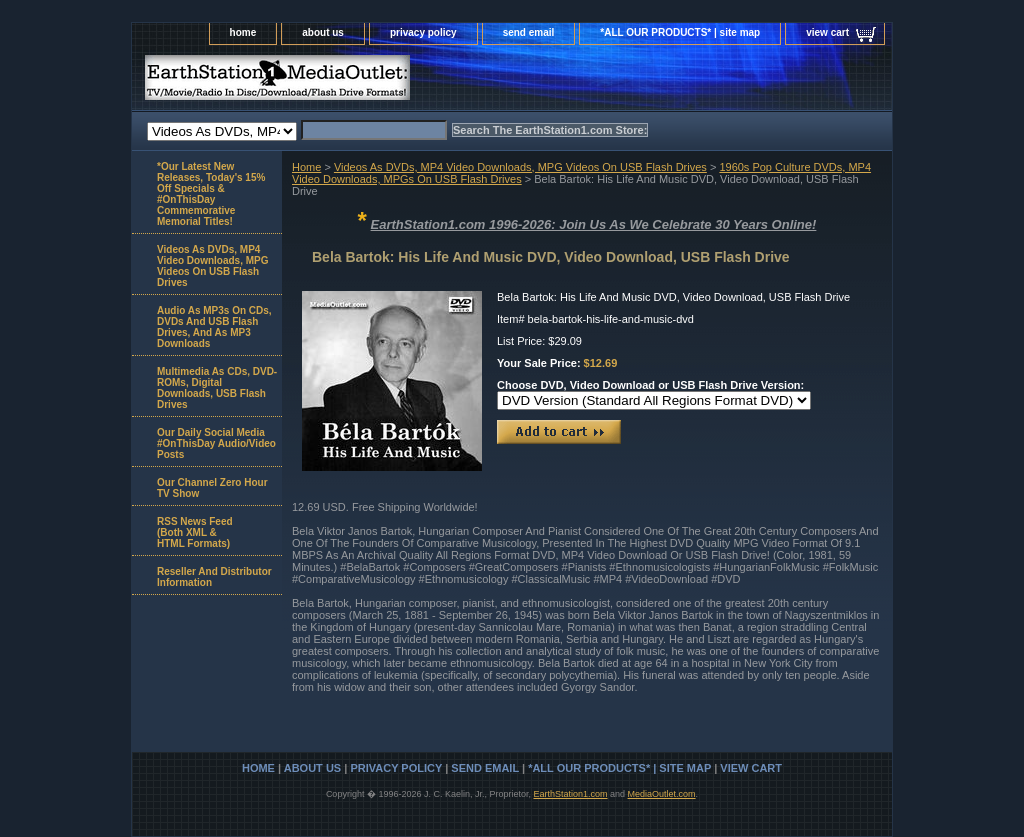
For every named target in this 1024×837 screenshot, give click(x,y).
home (243, 32)
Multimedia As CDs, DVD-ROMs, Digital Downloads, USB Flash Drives (217, 388)
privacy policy (423, 32)
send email (529, 32)
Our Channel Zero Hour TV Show (212, 488)
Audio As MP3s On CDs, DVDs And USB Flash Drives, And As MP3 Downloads (214, 327)
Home (306, 167)
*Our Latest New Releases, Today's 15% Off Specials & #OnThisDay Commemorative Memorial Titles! (211, 194)
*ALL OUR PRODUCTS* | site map (680, 32)
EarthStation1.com (570, 794)
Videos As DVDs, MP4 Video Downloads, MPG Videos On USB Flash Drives (520, 167)
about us (323, 32)
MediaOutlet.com (662, 794)
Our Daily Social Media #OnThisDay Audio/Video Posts (216, 443)
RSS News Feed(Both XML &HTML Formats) (195, 532)
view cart (827, 32)
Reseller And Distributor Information (214, 577)
